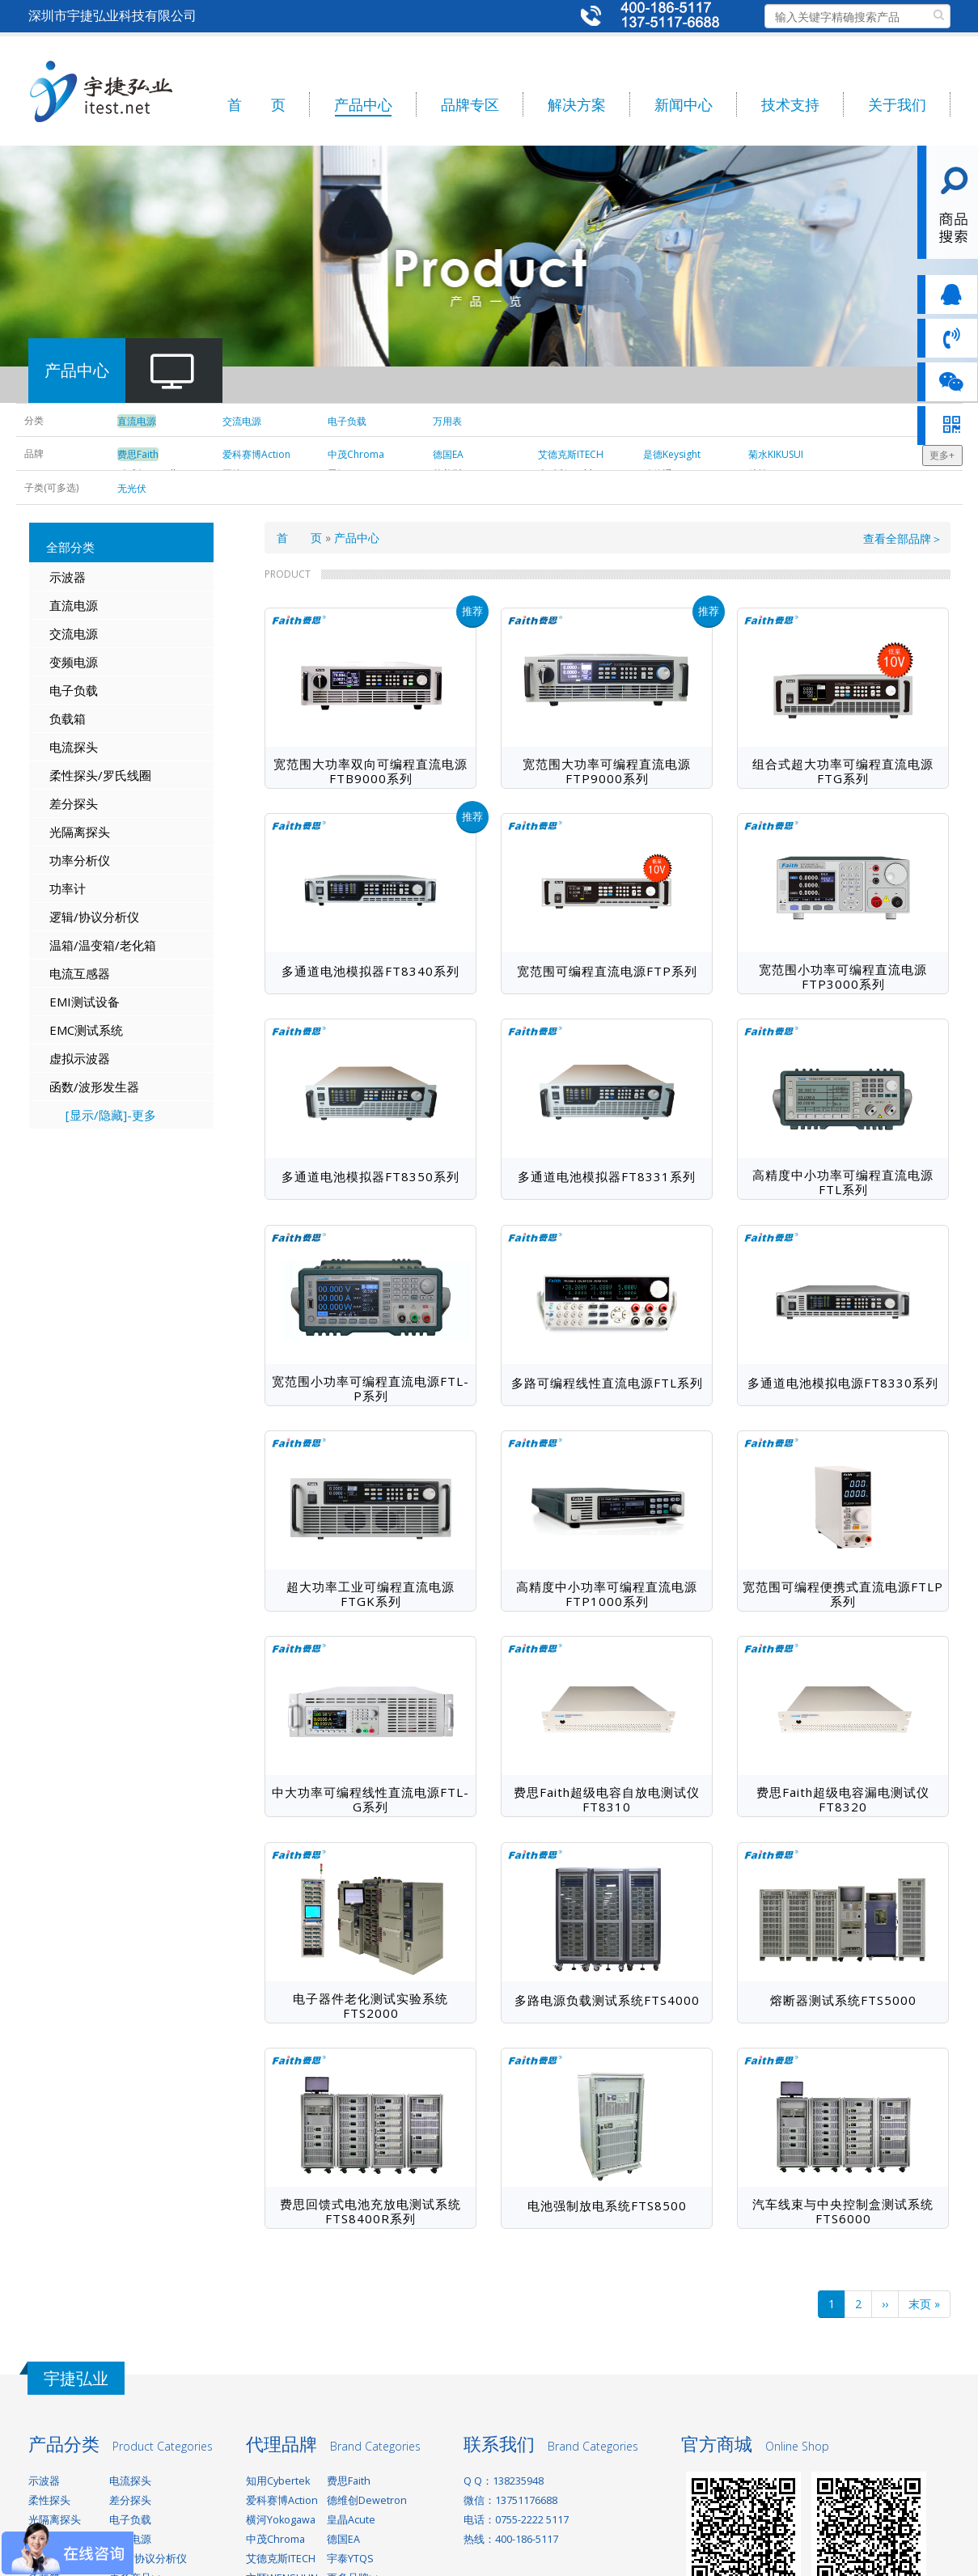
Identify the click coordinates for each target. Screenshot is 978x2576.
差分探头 (73, 803)
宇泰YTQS (350, 2558)
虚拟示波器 (79, 1058)
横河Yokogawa (280, 2520)
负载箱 (67, 718)
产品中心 (363, 104)
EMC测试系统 (86, 1030)
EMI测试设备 (84, 1002)
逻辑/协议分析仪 (94, 917)
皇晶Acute (351, 2520)
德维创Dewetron (367, 2500)
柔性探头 (49, 2500)
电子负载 (73, 690)
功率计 (67, 888)
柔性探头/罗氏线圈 (100, 775)
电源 (86, 662)
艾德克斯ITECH (280, 2558)
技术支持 (790, 104)
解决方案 (577, 104)
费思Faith (348, 2481)
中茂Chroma (275, 2539)
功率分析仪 (79, 860)
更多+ (942, 455)
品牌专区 (470, 104)
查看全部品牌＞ (902, 538)
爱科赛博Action (282, 2500)
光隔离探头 (79, 832)
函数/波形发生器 (94, 1086)
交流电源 (73, 633)
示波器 (67, 577)
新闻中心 (683, 104)
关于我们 (897, 104)
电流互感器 (79, 973)
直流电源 (73, 605)
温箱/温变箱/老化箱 (102, 945)
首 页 (256, 104)
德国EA (343, 2539)
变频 (61, 662)
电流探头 (73, 747)
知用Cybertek (278, 2481)
